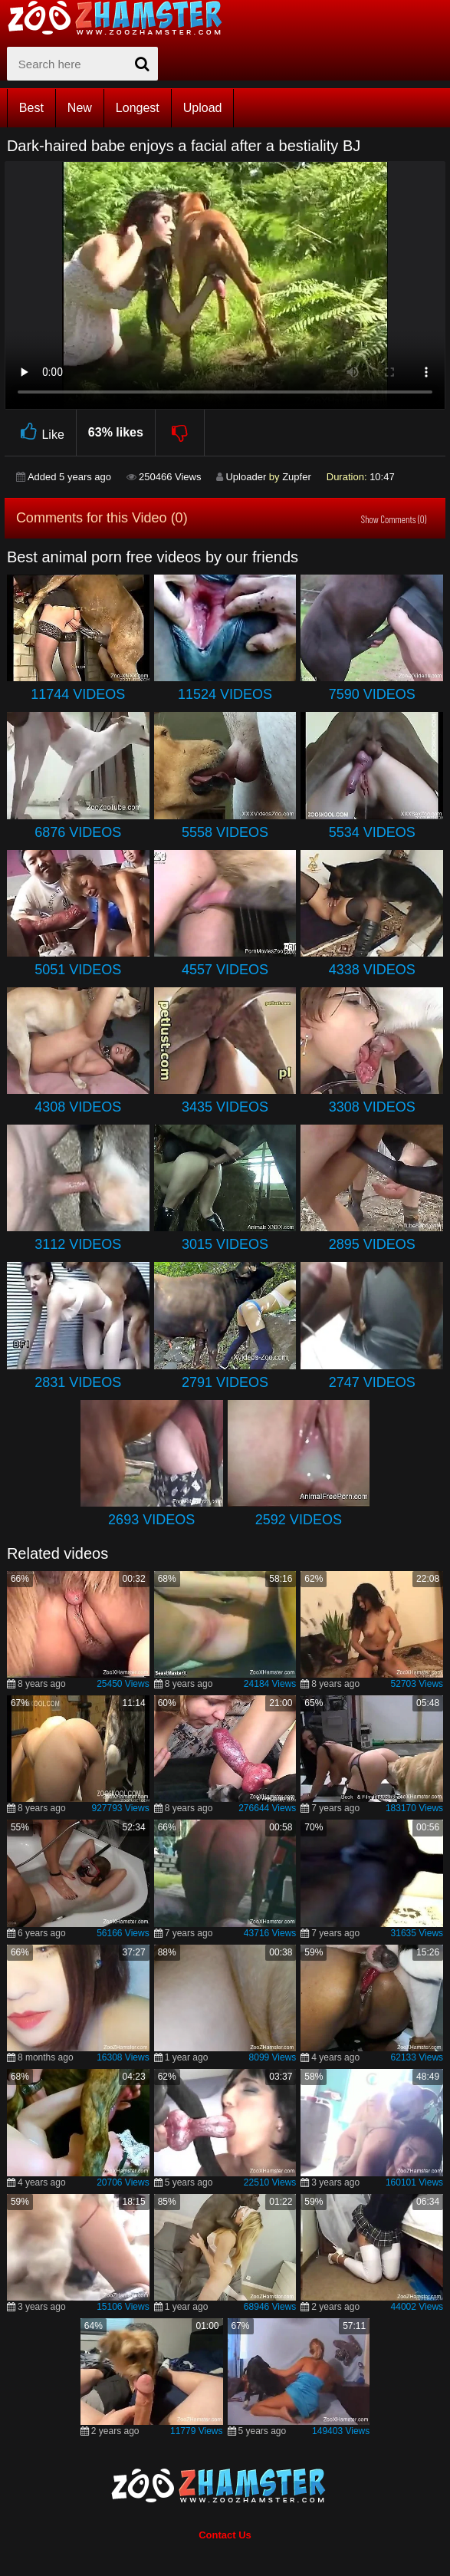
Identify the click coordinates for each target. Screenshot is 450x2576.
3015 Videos (225, 1244)
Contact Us (225, 2535)
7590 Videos (372, 694)
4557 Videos (225, 969)
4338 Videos (372, 969)
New (79, 107)
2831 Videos (77, 1382)
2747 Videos (372, 1382)
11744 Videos (78, 694)
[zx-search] (82, 64)
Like (40, 432)
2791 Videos (225, 1382)
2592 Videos (298, 1519)
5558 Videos (225, 832)
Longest (137, 107)
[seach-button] (142, 64)
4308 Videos (77, 1107)
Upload (202, 107)
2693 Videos (151, 1519)
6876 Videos (77, 832)
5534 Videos (372, 832)
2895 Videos (372, 1244)
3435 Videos (225, 1107)
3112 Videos (77, 1244)
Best (31, 107)
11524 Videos (225, 694)
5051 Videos (77, 969)
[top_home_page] (122, 17)
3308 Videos (372, 1107)
